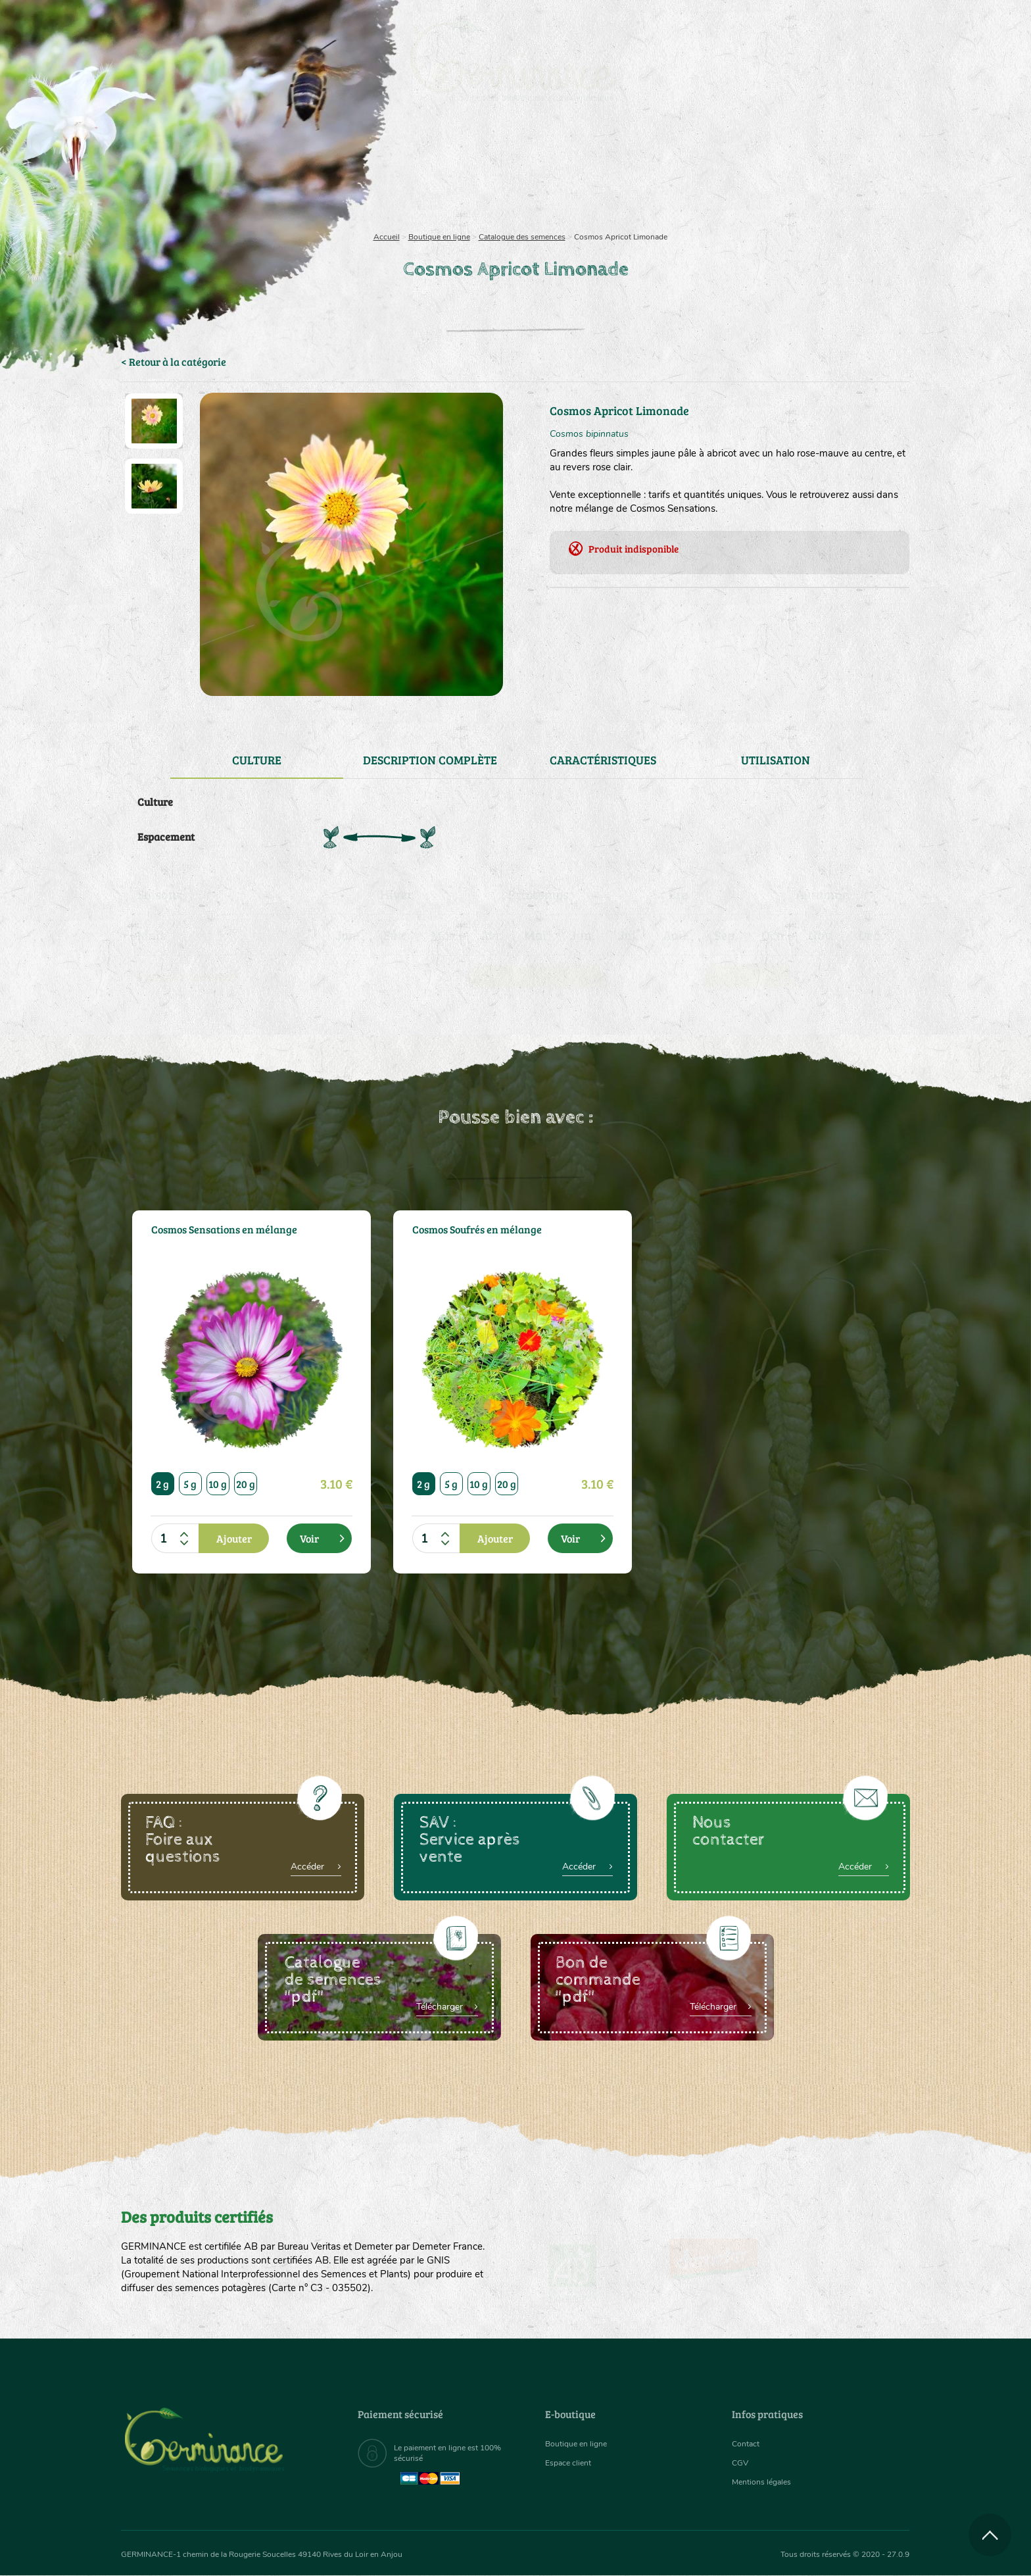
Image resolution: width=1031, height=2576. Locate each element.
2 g (163, 1484)
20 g (245, 1484)
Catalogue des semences (522, 237)
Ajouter (234, 1538)
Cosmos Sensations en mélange (210, 1237)
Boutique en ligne (793, 171)
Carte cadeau (474, 171)
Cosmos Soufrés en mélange (487, 1230)
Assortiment (614, 171)
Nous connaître (349, 171)
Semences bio (228, 171)
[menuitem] (849, 25)
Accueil (386, 237)
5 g (190, 1484)
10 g (218, 1484)
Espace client (571, 2462)
